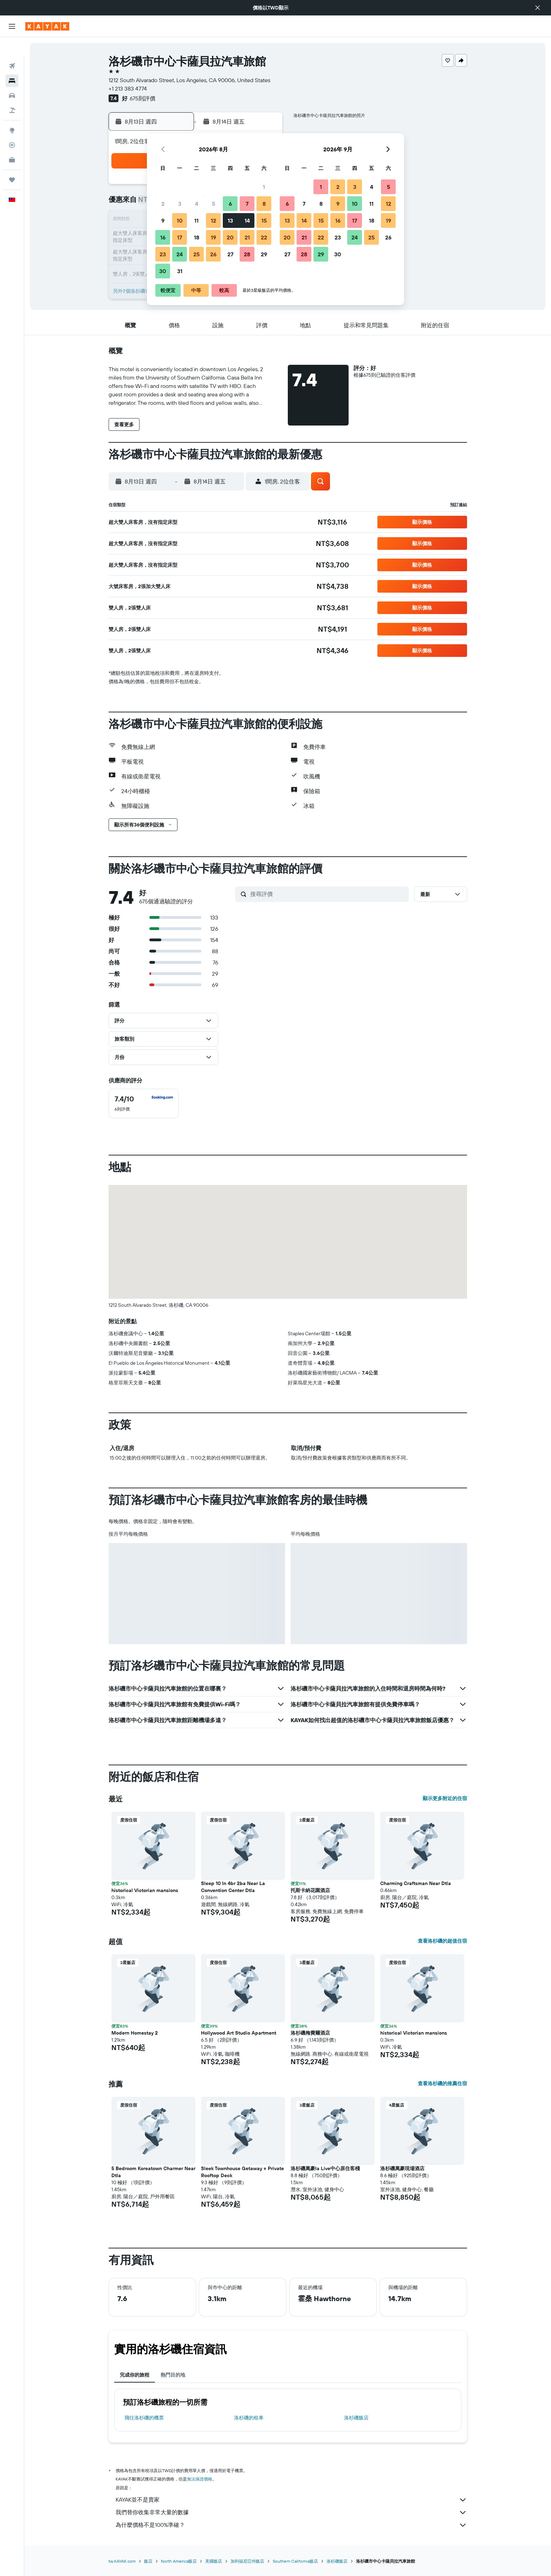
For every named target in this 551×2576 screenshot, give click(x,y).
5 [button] (213, 203)
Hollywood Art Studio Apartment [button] (238, 2033)
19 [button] (213, 237)
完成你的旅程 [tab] (134, 2375)
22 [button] (264, 237)
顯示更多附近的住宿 (445, 1798)
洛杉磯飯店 (356, 2417)
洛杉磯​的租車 (249, 2417)
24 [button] (179, 254)
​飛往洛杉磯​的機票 (144, 2417)
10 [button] (180, 220)
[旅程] (12, 161)
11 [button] (196, 220)
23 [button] (163, 254)
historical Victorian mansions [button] (144, 1890)
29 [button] (264, 254)
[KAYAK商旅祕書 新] (12, 141)
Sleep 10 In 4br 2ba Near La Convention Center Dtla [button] (233, 1886)
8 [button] (264, 203)
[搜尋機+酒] (12, 92)
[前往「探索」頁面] (12, 112)
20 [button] (230, 237)
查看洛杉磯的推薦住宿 (442, 2083)
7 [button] (247, 203)
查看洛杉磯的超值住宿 (442, 1941)
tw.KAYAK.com (122, 2561)
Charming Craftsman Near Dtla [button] (415, 1883)
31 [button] (179, 271)
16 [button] (163, 237)
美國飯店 (213, 2561)
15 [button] (264, 220)
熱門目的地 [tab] (173, 2375)
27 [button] (230, 254)
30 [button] (162, 271)
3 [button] (179, 203)
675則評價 (142, 98)
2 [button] (162, 203)
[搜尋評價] (327, 894)
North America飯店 (179, 2561)
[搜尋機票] (12, 48)
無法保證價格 (199, 2479)
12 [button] (213, 220)
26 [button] (213, 254)
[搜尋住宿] (12, 62)
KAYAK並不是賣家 (291, 2500)
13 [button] (230, 220)
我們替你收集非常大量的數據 (291, 2512)
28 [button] (247, 254)
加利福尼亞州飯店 (247, 2561)
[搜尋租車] (12, 77)
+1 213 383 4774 (128, 88)
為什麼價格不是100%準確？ (291, 2525)
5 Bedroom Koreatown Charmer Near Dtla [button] (153, 2172)
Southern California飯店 (295, 2561)
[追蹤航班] (12, 127)
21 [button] (247, 237)
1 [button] (264, 186)
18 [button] (196, 237)
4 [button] (196, 203)
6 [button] (230, 203)
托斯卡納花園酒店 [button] (310, 1890)
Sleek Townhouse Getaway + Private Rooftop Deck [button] (242, 2172)
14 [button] (247, 220)
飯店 (148, 2561)
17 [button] (179, 237)
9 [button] (162, 220)
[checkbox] (144, 1103)
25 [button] (196, 254)
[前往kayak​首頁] (47, 26)
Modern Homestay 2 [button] (134, 2033)
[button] (538, 8)
